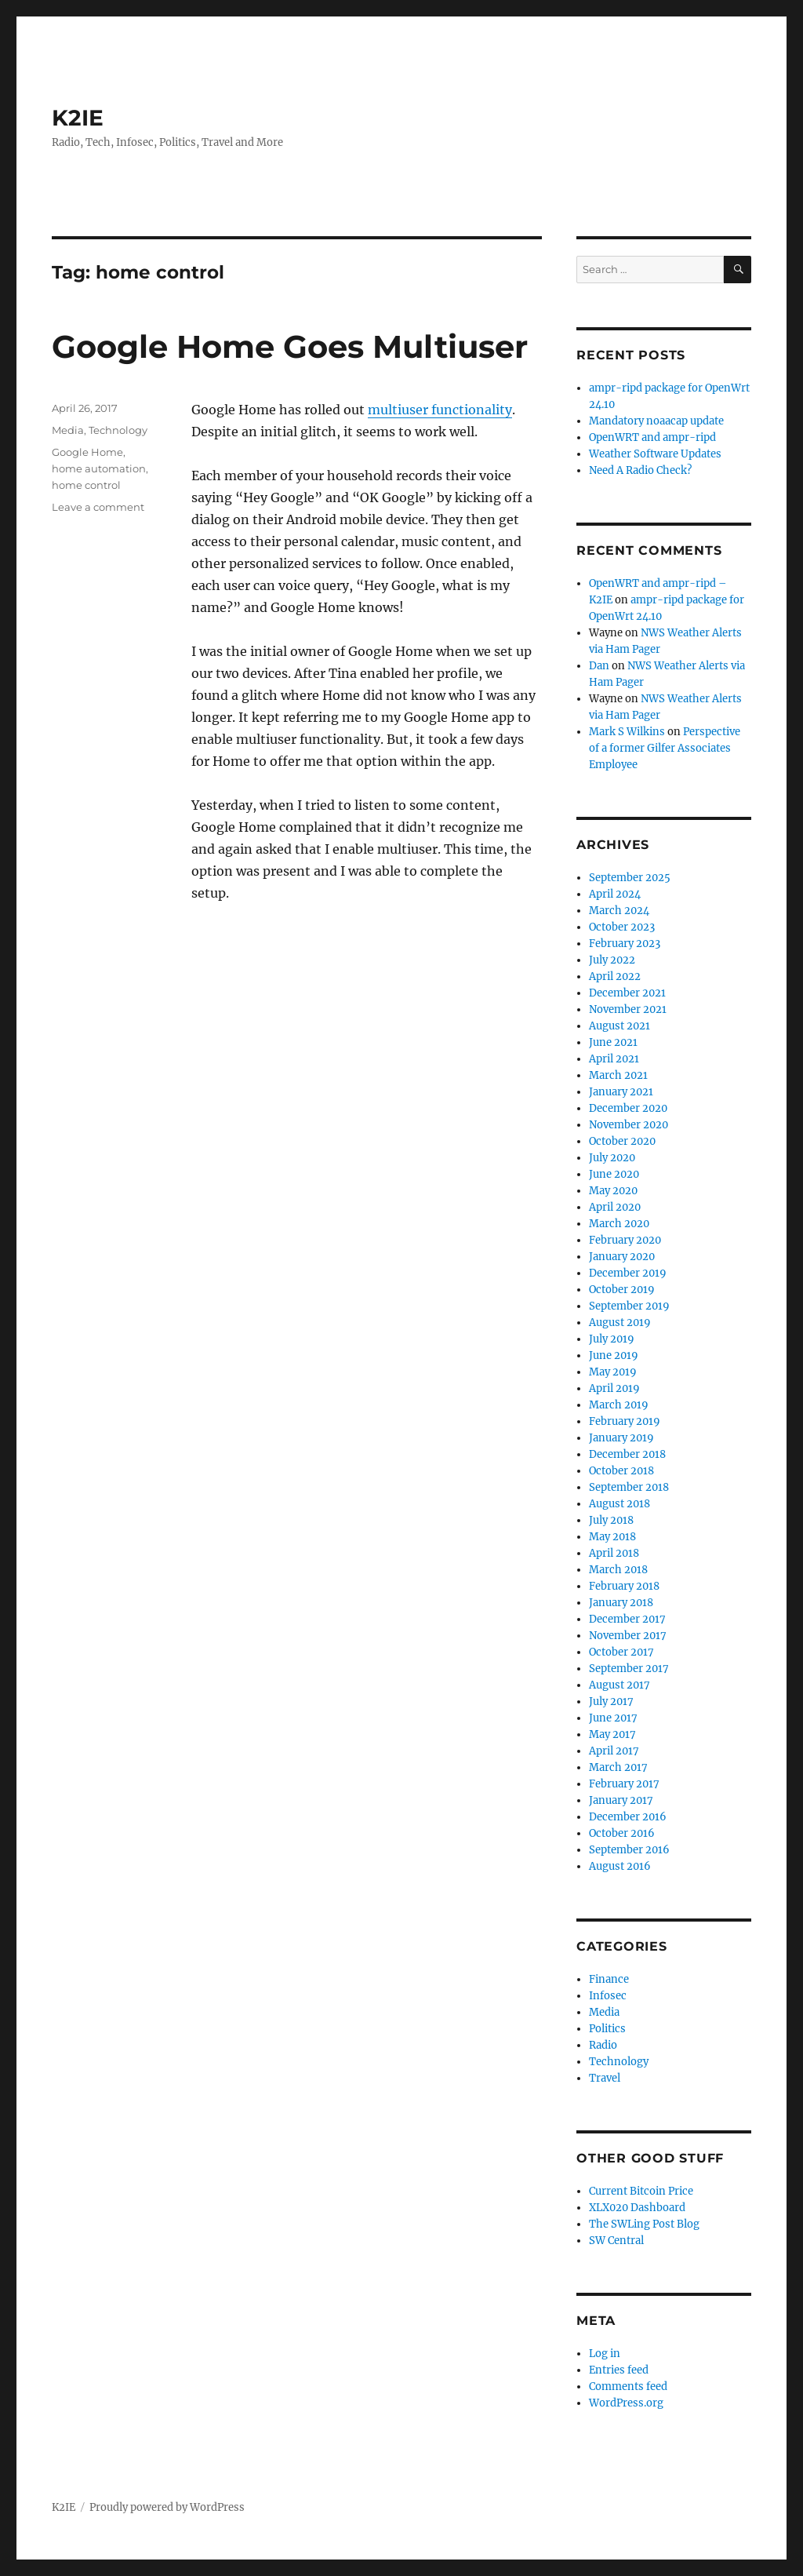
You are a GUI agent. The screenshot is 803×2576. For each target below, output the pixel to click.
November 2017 (628, 1635)
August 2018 (619, 1503)
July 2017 (611, 1701)
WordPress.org (626, 2403)
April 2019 (614, 1388)
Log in (604, 2353)
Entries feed (619, 2370)
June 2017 (613, 1718)
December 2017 (627, 1619)
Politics (607, 2028)
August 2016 (620, 1866)
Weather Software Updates (655, 454)
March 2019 (619, 1405)
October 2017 (621, 1652)
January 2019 (621, 1438)
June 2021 (613, 1042)
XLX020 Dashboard (637, 2207)
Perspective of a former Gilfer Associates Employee (664, 748)
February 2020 (625, 1240)
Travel (604, 2078)
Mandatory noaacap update (656, 421)
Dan (599, 665)
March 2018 (618, 1569)
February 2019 (624, 1421)
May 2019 (613, 1372)
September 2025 (629, 877)
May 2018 (612, 1536)
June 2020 (614, 1174)
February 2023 (624, 943)
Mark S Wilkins (627, 731)
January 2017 (621, 1800)
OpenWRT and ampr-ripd (652, 437)
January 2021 (621, 1092)
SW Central (616, 2240)
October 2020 (622, 1141)
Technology (118, 430)
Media (68, 430)
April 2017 (614, 1751)
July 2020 (612, 1157)
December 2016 (628, 1817)
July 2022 (612, 960)
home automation (99, 468)
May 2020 (613, 1190)
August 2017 (619, 1685)
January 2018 (621, 1602)
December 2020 (628, 1108)
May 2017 (612, 1734)
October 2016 (622, 1833)
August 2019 (620, 1322)
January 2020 (622, 1256)
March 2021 (618, 1075)
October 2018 (621, 1470)
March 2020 (619, 1223)
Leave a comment (98, 507)
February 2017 (624, 1784)
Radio (603, 2045)
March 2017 (618, 1767)
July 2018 (611, 1520)
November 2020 (628, 1124)
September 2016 (629, 1849)
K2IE (78, 117)
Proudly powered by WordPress (167, 2507)
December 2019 (628, 1273)
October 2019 (622, 1289)
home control (86, 485)
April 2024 (615, 894)
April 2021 (614, 1059)
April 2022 (615, 976)
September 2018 (629, 1487)
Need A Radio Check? (640, 470)
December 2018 (627, 1454)
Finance (609, 1979)
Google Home (87, 452)
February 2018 (624, 1586)
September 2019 (629, 1306)
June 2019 (613, 1355)
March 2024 (619, 910)
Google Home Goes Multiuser (290, 346)
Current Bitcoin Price (641, 2191)
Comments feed (628, 2386)
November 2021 (628, 1009)
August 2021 (619, 1026)
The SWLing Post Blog (644, 2224)
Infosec (608, 1995)
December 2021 (627, 993)
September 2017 (629, 1668)
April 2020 (615, 1207)
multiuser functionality (440, 409)
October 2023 (622, 927)
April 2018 (614, 1553)
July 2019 (611, 1339)
